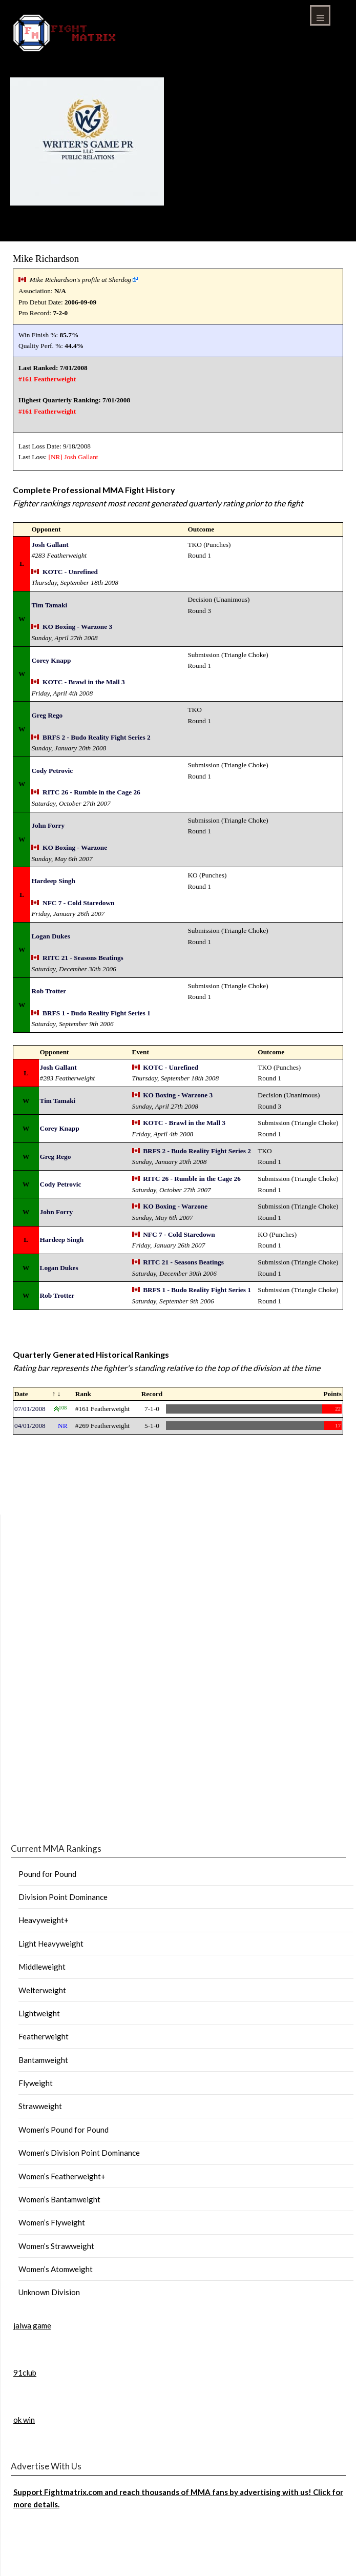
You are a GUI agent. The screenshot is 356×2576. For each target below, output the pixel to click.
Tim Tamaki (49, 605)
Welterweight (42, 1990)
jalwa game (32, 2325)
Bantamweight (43, 2059)
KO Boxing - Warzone (75, 847)
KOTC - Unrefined (70, 572)
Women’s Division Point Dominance (79, 2152)
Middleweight (42, 1966)
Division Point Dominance (63, 1897)
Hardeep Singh (53, 881)
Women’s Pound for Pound (63, 2129)
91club (24, 2372)
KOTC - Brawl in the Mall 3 (84, 682)
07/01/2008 (30, 1409)
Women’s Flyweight (51, 2222)
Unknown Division (49, 2292)
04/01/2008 (30, 1425)
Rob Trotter (48, 991)
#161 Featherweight (47, 379)
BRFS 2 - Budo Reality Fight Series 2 (97, 737)
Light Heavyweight (50, 1943)
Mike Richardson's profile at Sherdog (80, 279)
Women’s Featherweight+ (62, 2176)
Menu (320, 15)
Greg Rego (46, 715)
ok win (24, 2419)
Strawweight (40, 2106)
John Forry (48, 825)
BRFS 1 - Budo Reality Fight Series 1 (97, 1013)
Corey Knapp (51, 660)
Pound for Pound (47, 1873)
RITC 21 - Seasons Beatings (83, 958)
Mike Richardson (46, 258)
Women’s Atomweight (55, 2269)
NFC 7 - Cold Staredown (78, 903)
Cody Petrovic (52, 770)
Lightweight (39, 2013)
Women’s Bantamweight (59, 2199)
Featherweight (43, 2036)
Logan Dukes (50, 936)
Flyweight (35, 2083)
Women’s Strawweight (56, 2246)
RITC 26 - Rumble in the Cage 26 (91, 792)
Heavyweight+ (43, 1920)
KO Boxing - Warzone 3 (77, 626)
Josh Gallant (81, 457)
